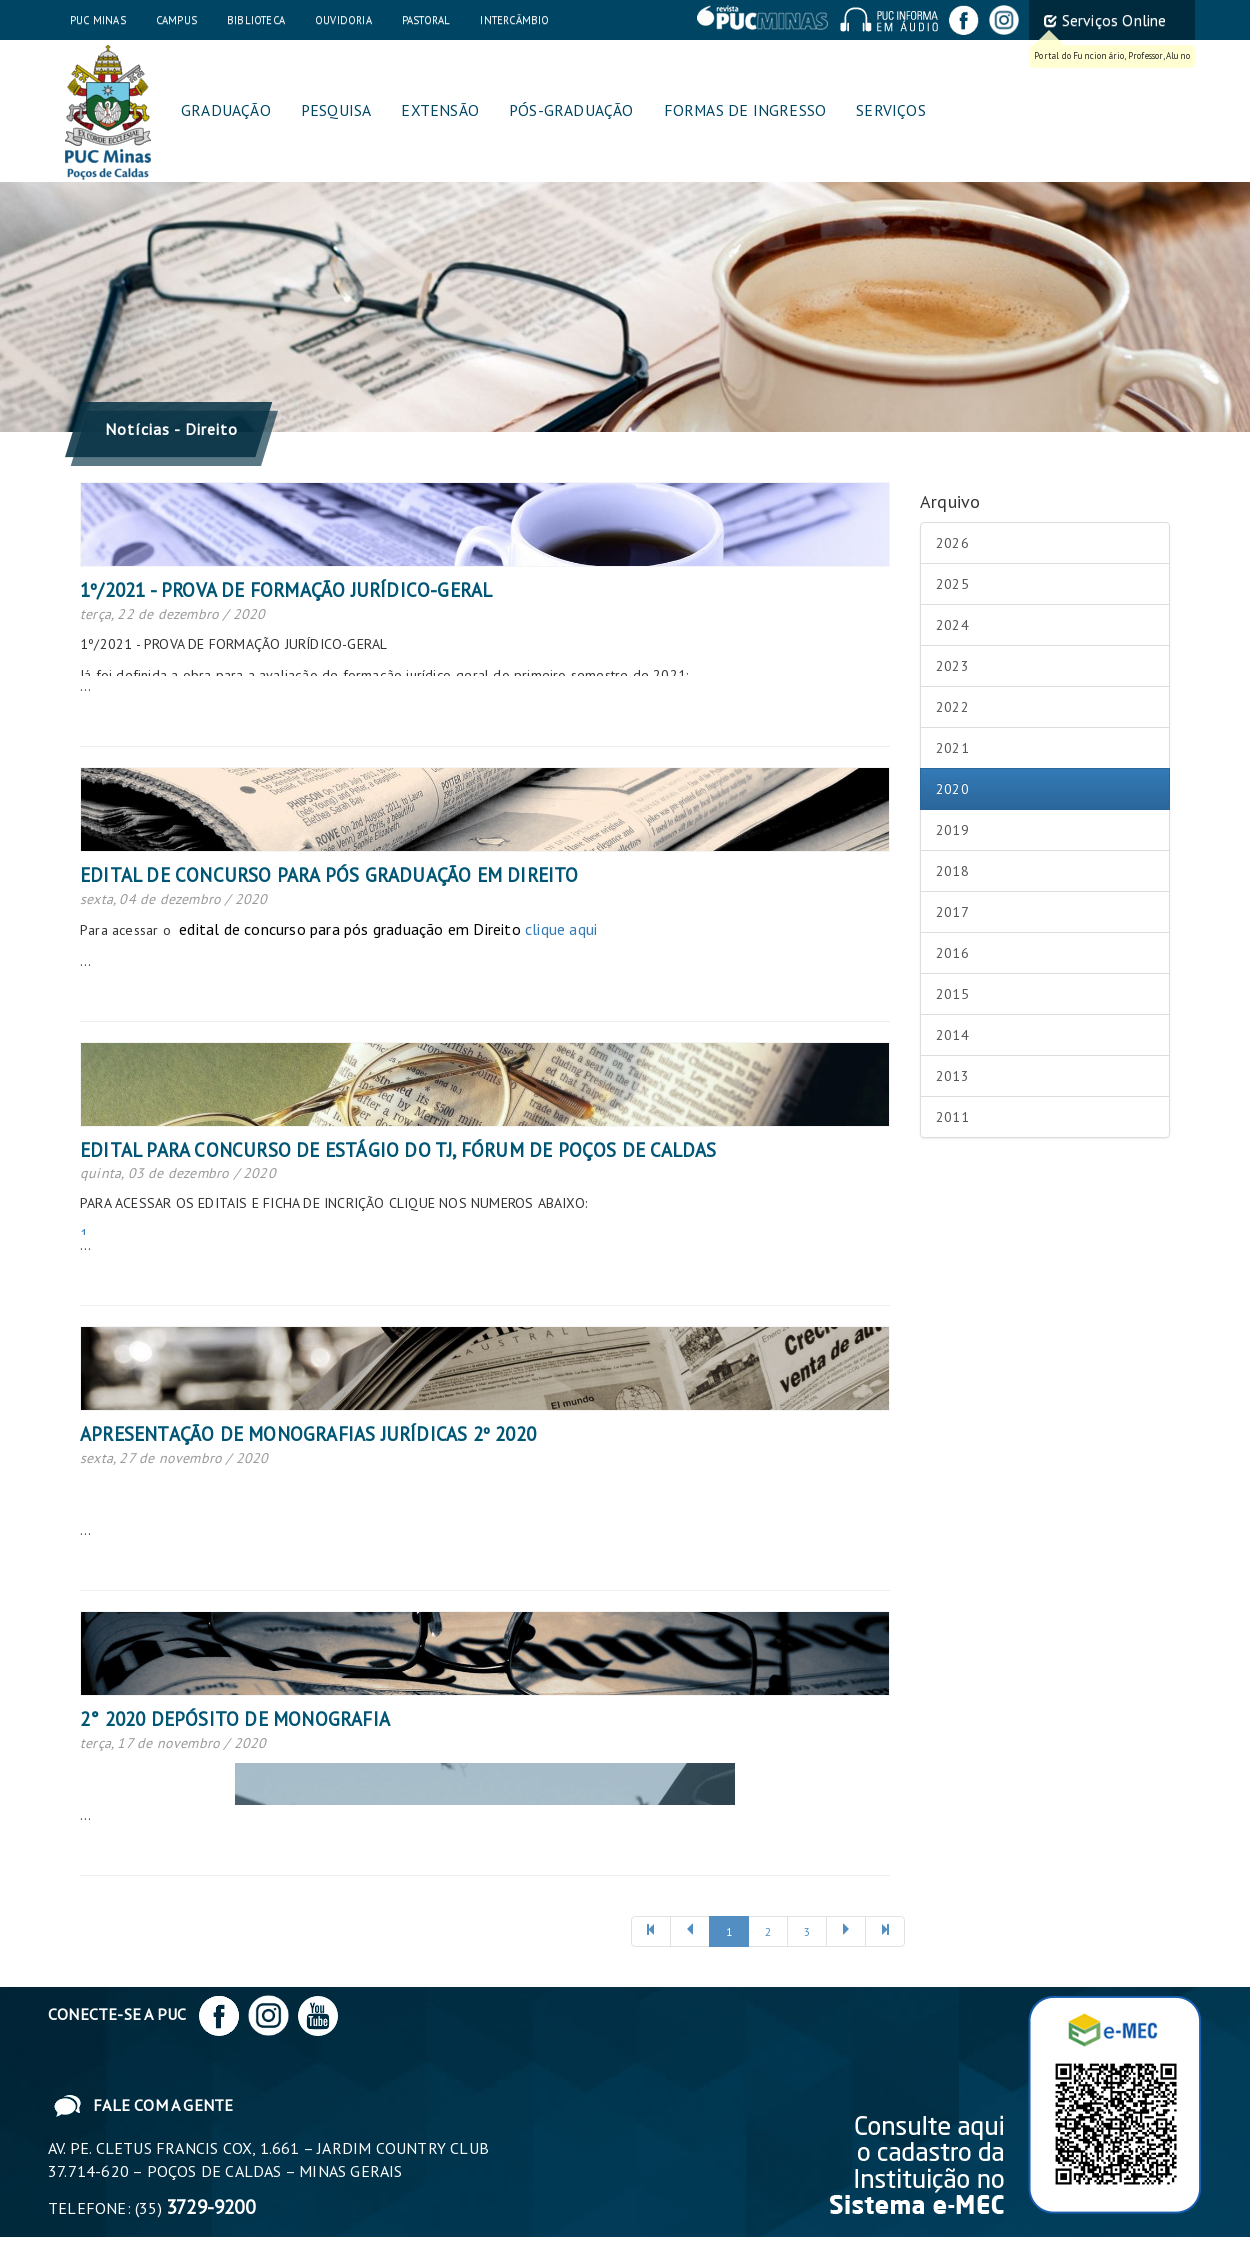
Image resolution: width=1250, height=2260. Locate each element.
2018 (952, 871)
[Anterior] (651, 1931)
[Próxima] (846, 1931)
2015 (952, 994)
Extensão (440, 110)
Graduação (226, 110)
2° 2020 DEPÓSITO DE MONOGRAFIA (235, 1719)
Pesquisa (336, 110)
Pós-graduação (571, 110)
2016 (952, 953)
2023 (952, 666)
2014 (952, 1035)
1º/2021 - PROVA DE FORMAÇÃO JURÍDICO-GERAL (286, 590)
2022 (952, 707)
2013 (952, 1076)
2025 (952, 584)
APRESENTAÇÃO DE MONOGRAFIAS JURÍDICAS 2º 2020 (308, 1434)
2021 (952, 748)
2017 (952, 912)
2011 (952, 1117)
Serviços (891, 110)
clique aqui (561, 929)
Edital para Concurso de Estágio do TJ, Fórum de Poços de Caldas (398, 1150)
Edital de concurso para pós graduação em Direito (329, 875)
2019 (952, 830)
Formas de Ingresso (745, 110)
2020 (952, 789)
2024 (952, 625)
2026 (952, 543)
